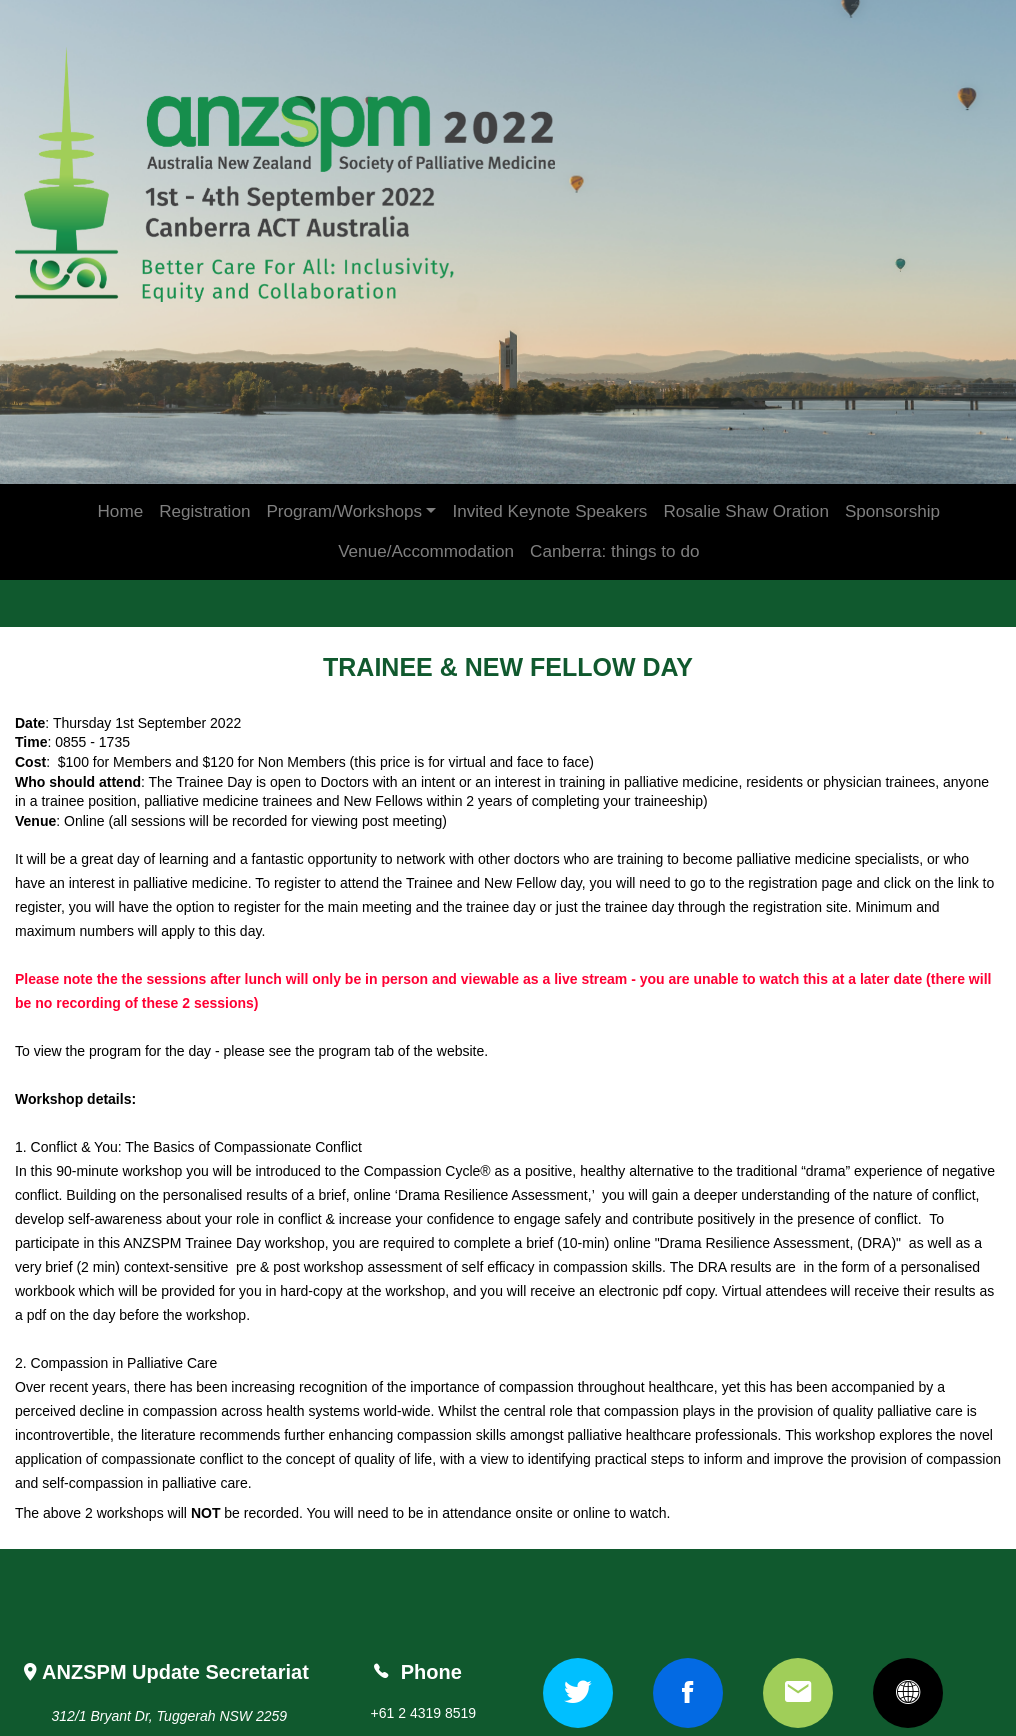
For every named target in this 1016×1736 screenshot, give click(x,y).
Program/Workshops (344, 481)
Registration (204, 481)
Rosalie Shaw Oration (745, 481)
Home (121, 481)
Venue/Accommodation (426, 521)
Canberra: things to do (614, 521)
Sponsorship (892, 481)
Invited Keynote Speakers (549, 481)
